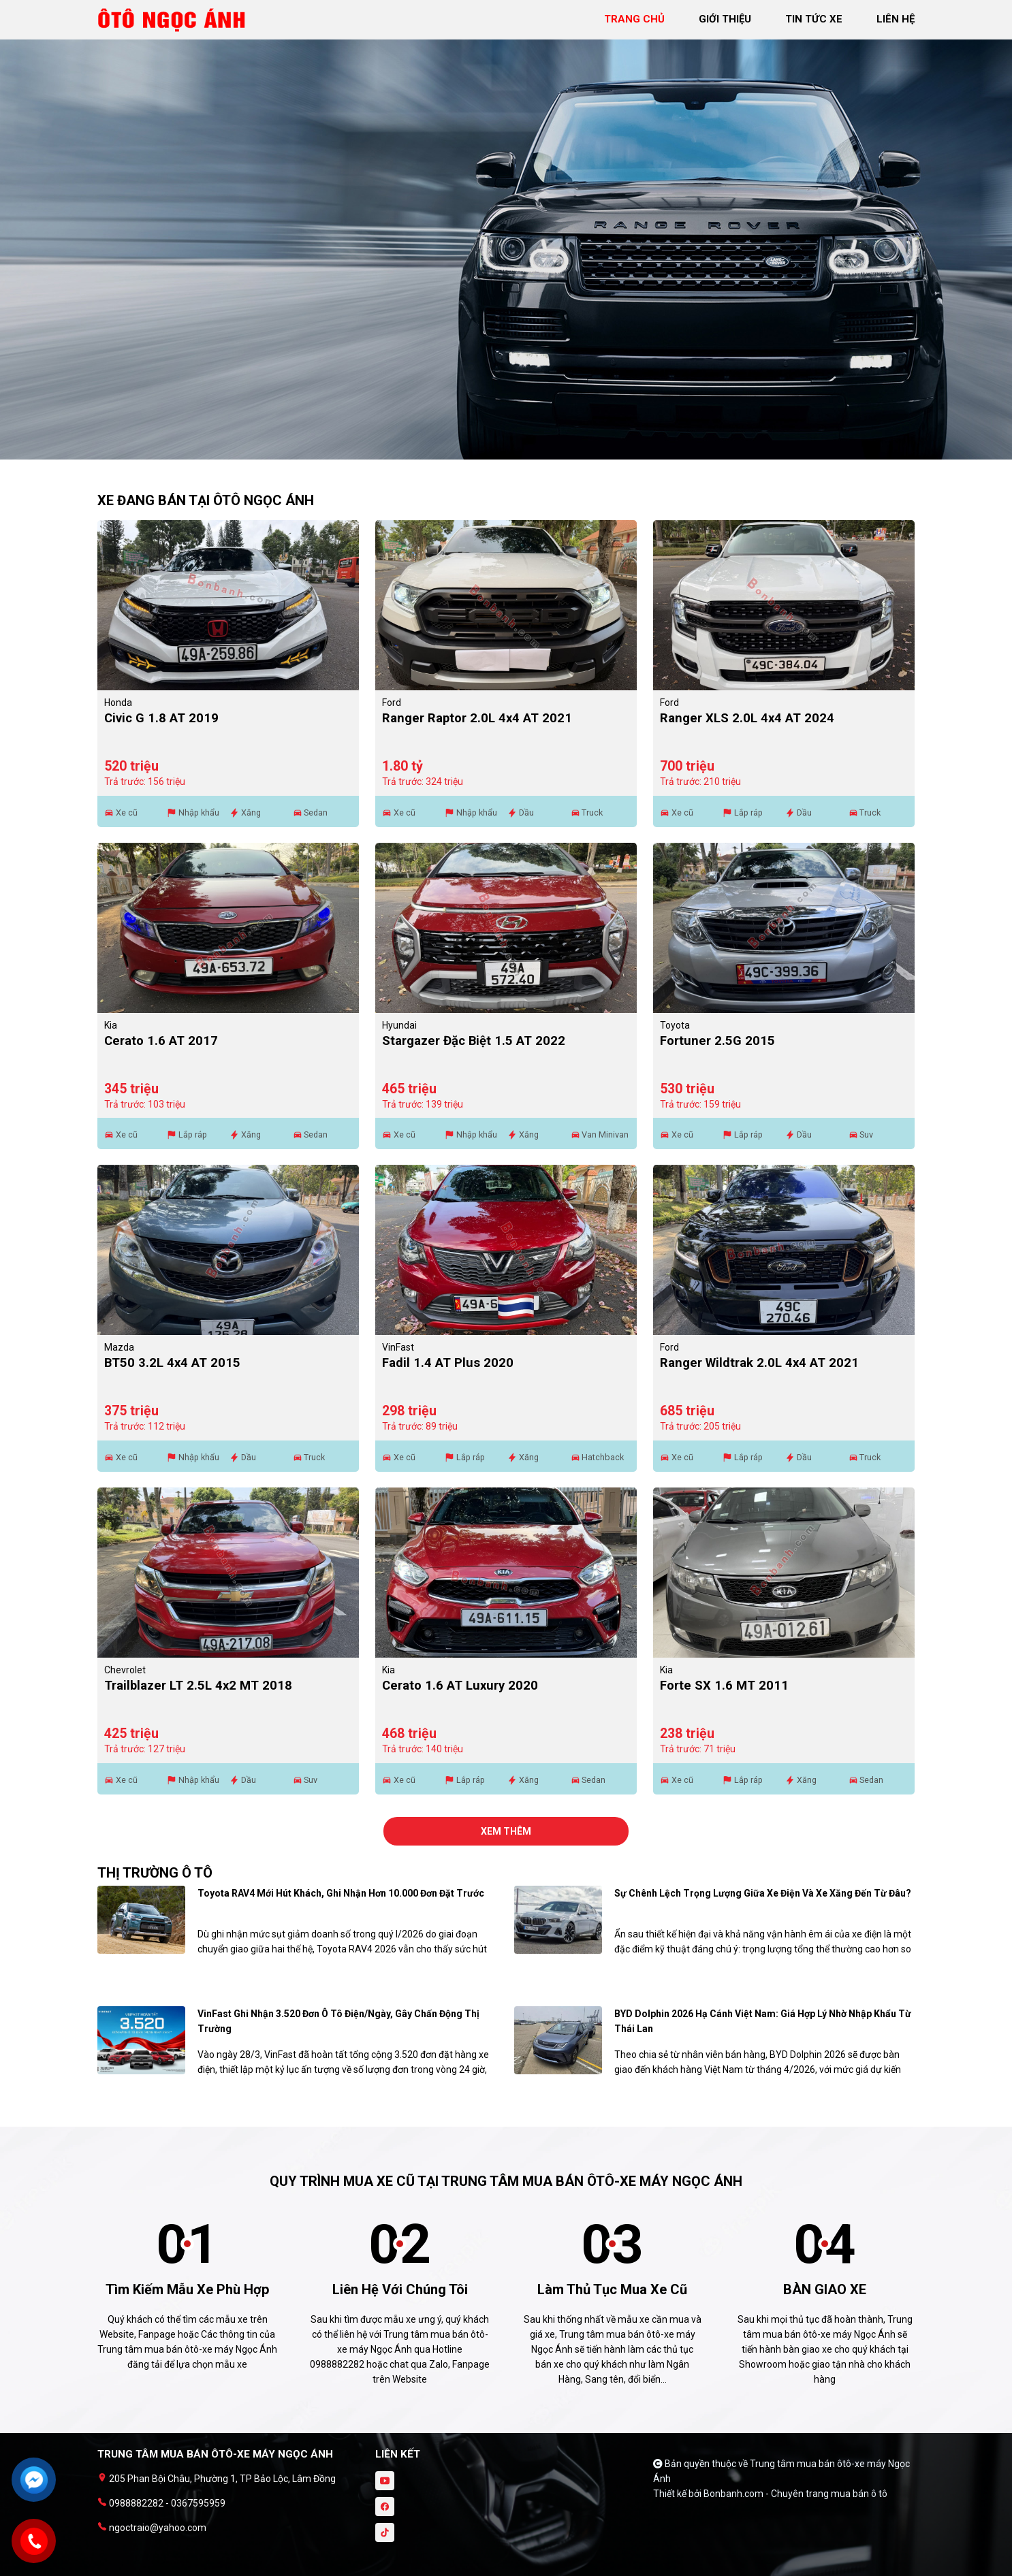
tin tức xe (813, 19)
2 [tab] (513, 453)
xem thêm (506, 1831)
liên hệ (895, 19)
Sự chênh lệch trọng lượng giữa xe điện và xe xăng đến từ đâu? (762, 1893)
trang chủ (634, 19)
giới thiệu (725, 19)
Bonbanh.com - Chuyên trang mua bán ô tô (795, 2493)
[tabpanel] (506, 236)
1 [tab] (499, 453)
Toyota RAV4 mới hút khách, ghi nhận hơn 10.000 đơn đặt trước (340, 1893)
